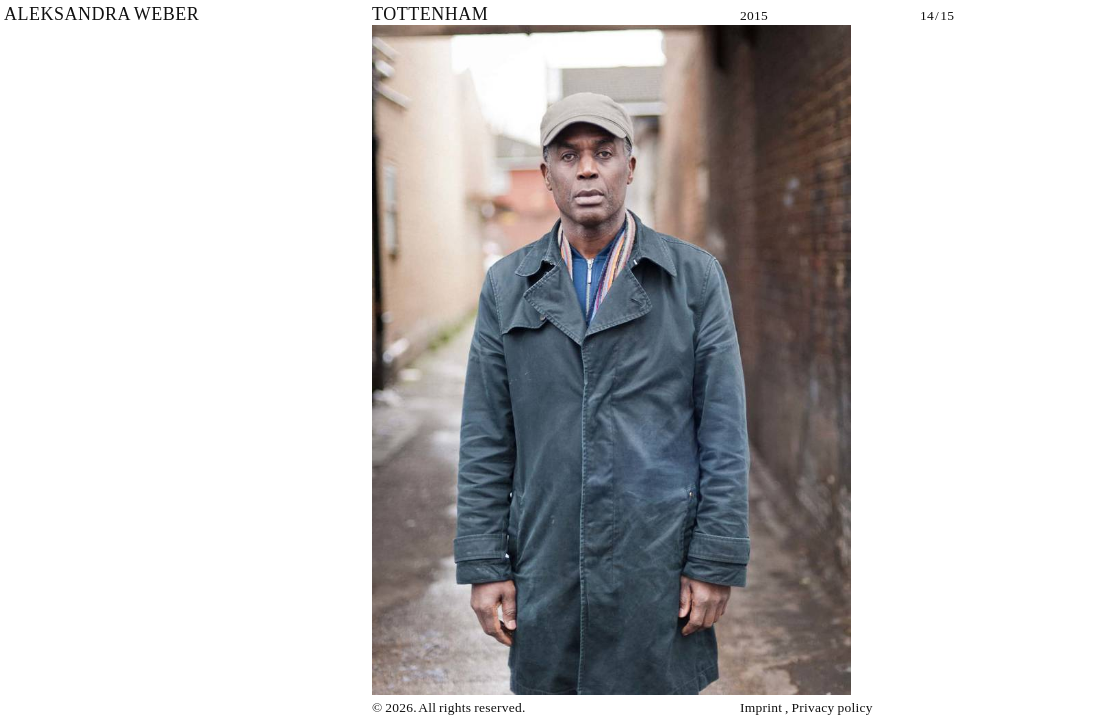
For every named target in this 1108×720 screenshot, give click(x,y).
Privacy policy (832, 707)
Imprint (761, 707)
